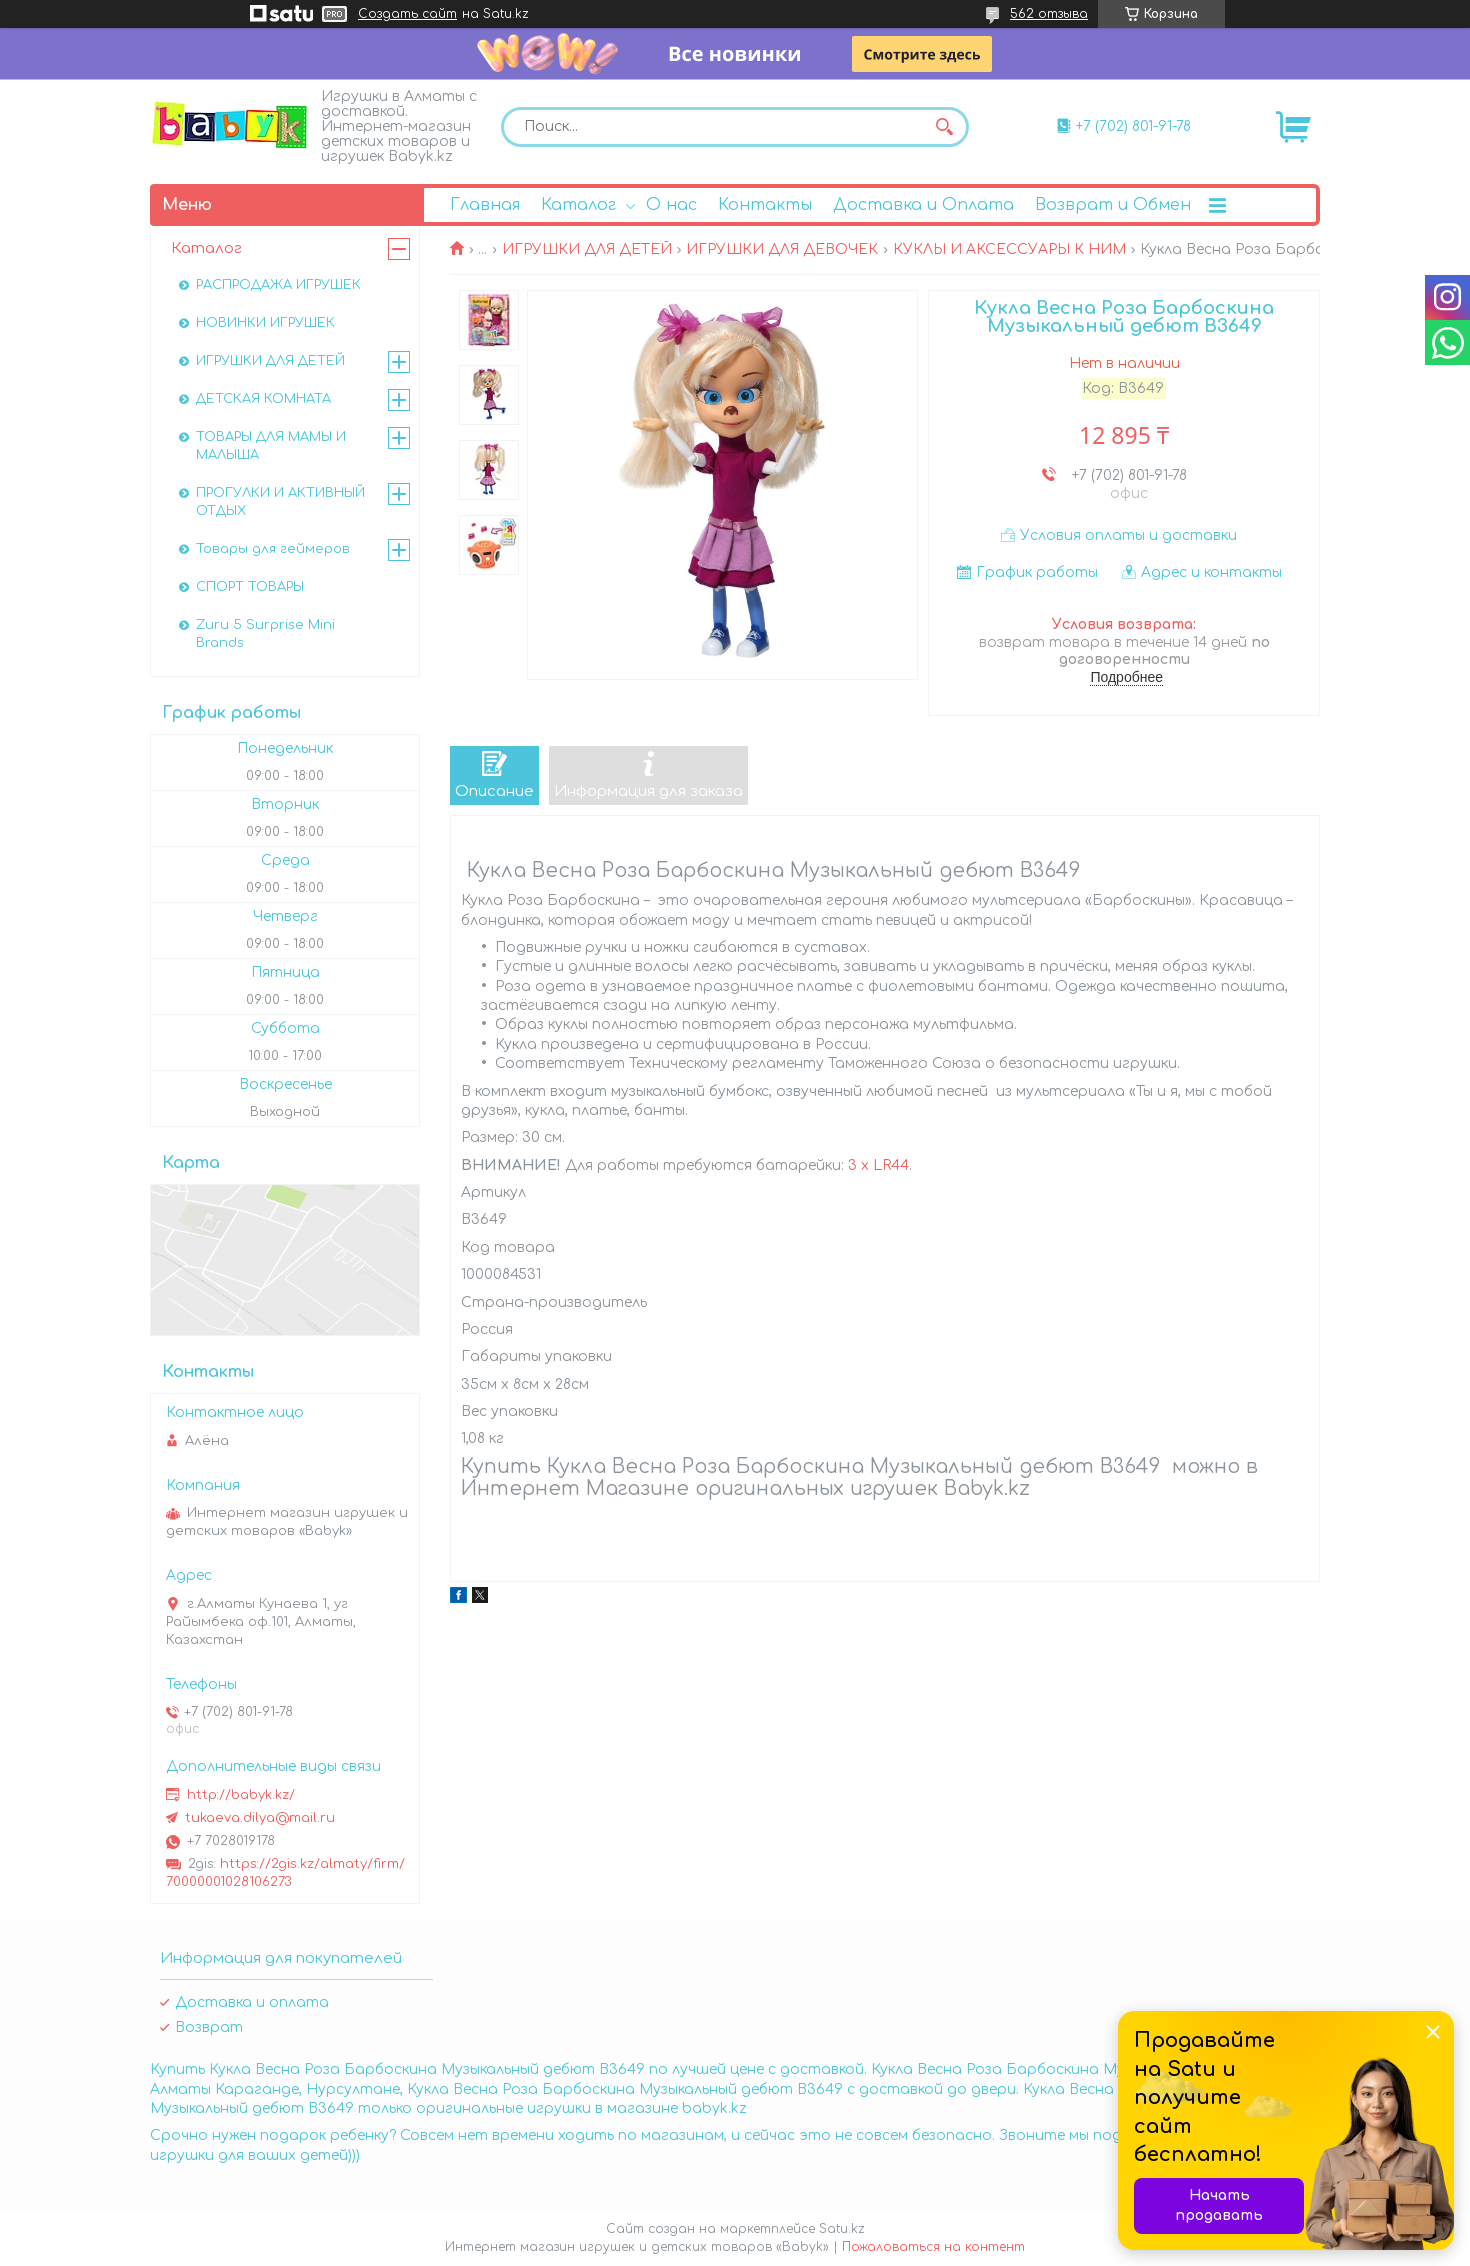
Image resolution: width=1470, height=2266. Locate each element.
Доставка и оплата (252, 2002)
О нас (671, 205)
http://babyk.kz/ (241, 1795)
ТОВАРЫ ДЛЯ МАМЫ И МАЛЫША (271, 446)
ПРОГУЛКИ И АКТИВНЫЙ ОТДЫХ (280, 502)
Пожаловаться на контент (933, 2247)
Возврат (209, 2027)
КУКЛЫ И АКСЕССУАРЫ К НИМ (1009, 249)
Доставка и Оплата (923, 205)
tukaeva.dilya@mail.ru (260, 1818)
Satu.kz (842, 2229)
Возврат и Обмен (1113, 205)
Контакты (765, 205)
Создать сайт (407, 14)
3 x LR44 (878, 1165)
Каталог (578, 205)
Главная (485, 205)
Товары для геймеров (273, 549)
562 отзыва (1049, 14)
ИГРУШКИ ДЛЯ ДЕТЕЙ (587, 249)
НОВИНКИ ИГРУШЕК (265, 323)
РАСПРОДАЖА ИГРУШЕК (278, 285)
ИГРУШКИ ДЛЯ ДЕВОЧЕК (782, 249)
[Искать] (944, 127)
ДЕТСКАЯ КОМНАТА (263, 399)
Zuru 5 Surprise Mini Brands (265, 634)
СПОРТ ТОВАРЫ (250, 587)
